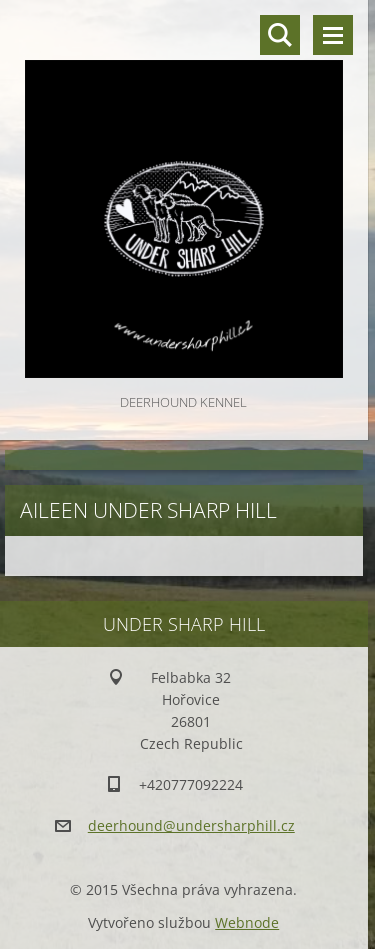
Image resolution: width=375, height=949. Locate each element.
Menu (333, 35)
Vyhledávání (280, 35)
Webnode (247, 922)
